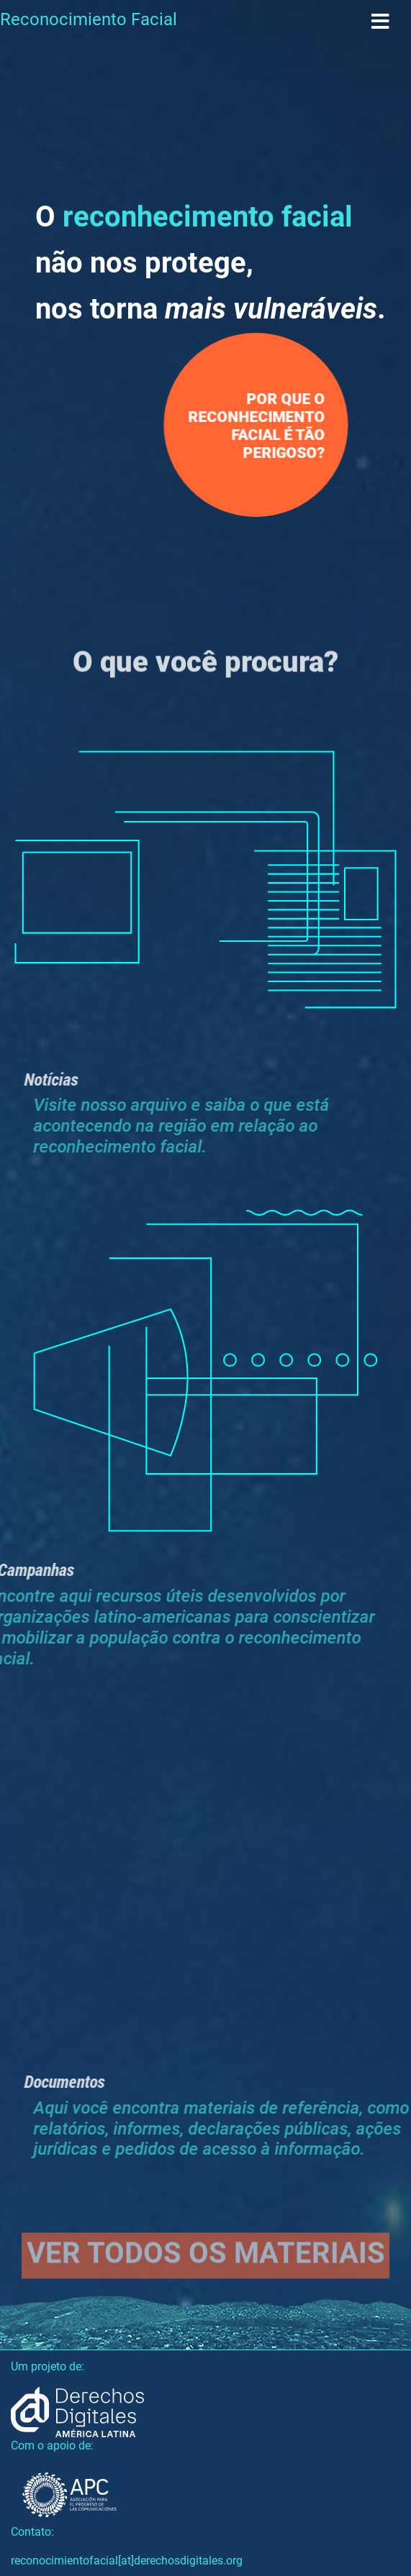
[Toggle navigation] (380, 22)
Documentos (75, 2081)
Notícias (62, 1079)
